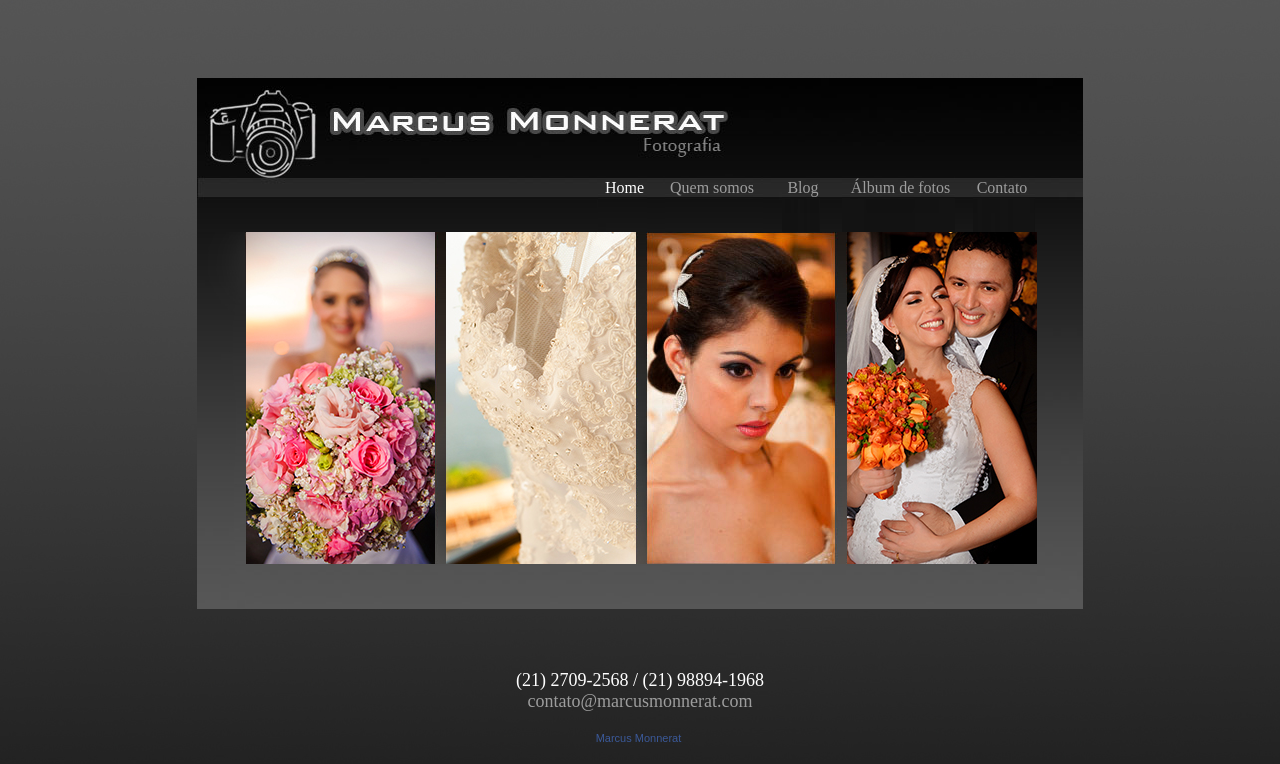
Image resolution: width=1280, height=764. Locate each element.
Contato (1002, 187)
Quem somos (712, 187)
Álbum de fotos (901, 187)
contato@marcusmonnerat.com (640, 701)
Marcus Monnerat (639, 738)
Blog (802, 187)
